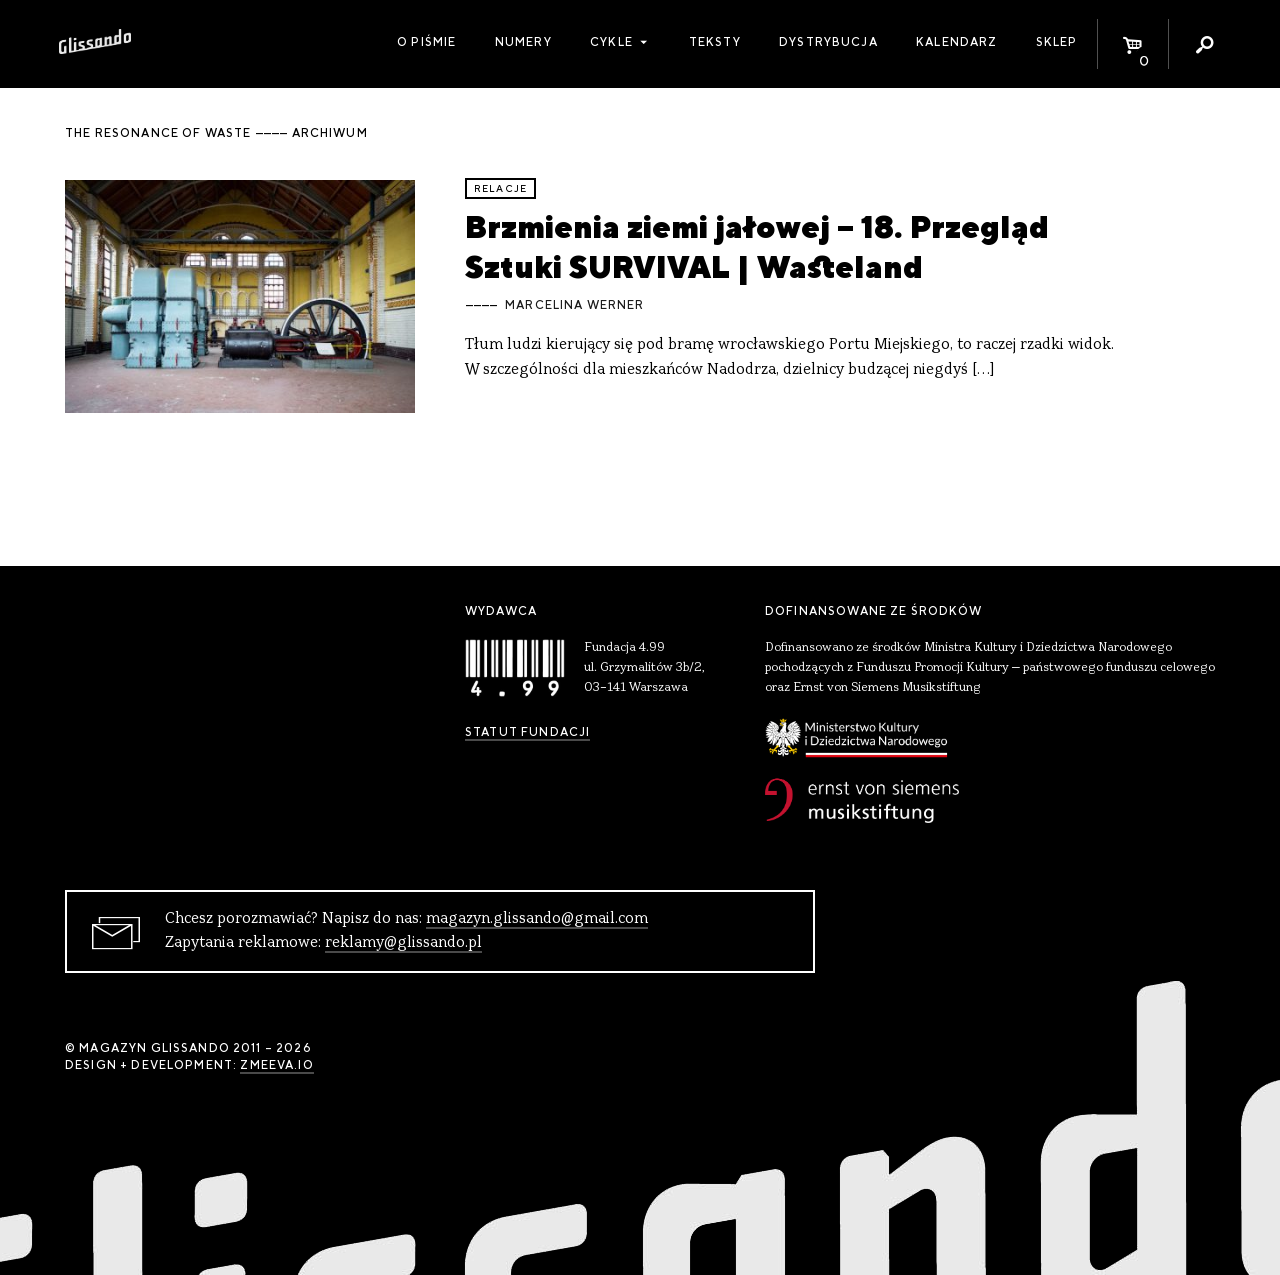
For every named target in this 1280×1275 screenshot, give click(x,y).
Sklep (1057, 42)
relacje (500, 188)
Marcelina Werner (574, 305)
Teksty (715, 42)
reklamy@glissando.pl (403, 943)
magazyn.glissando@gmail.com (537, 919)
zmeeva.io (276, 1065)
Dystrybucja (828, 42)
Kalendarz (956, 42)
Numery (523, 42)
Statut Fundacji (527, 732)
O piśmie (426, 42)
